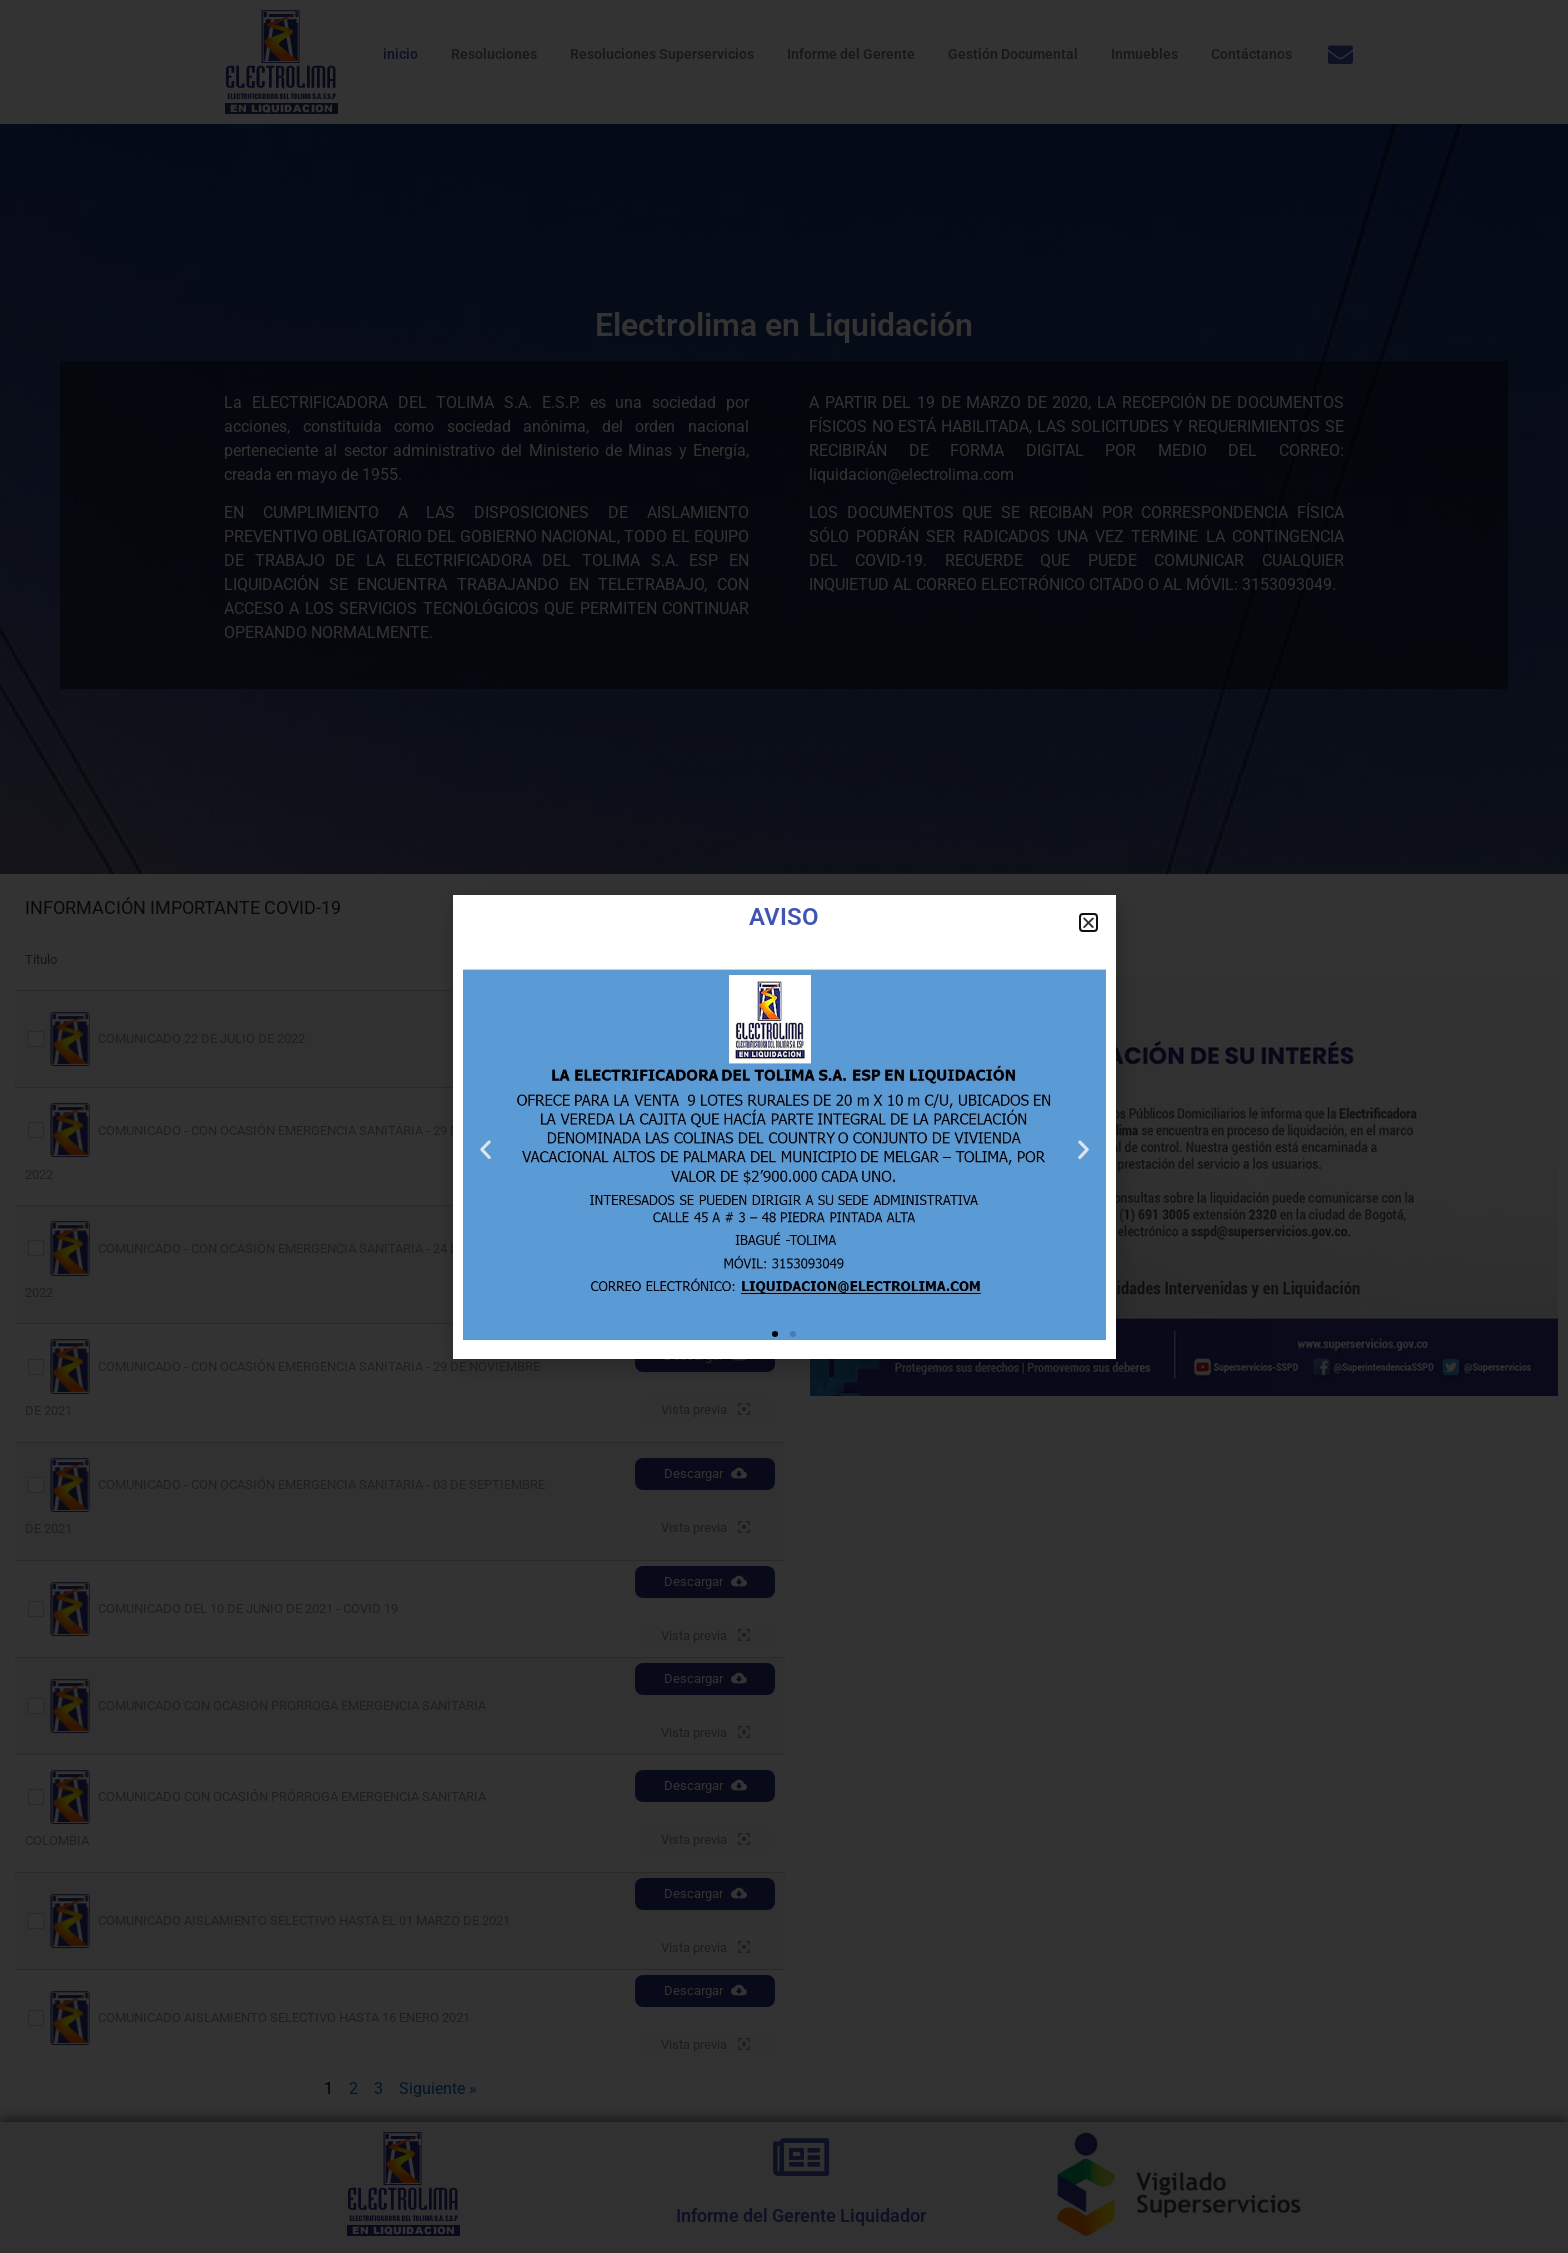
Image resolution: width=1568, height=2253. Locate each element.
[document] (784, 1126)
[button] (1088, 922)
